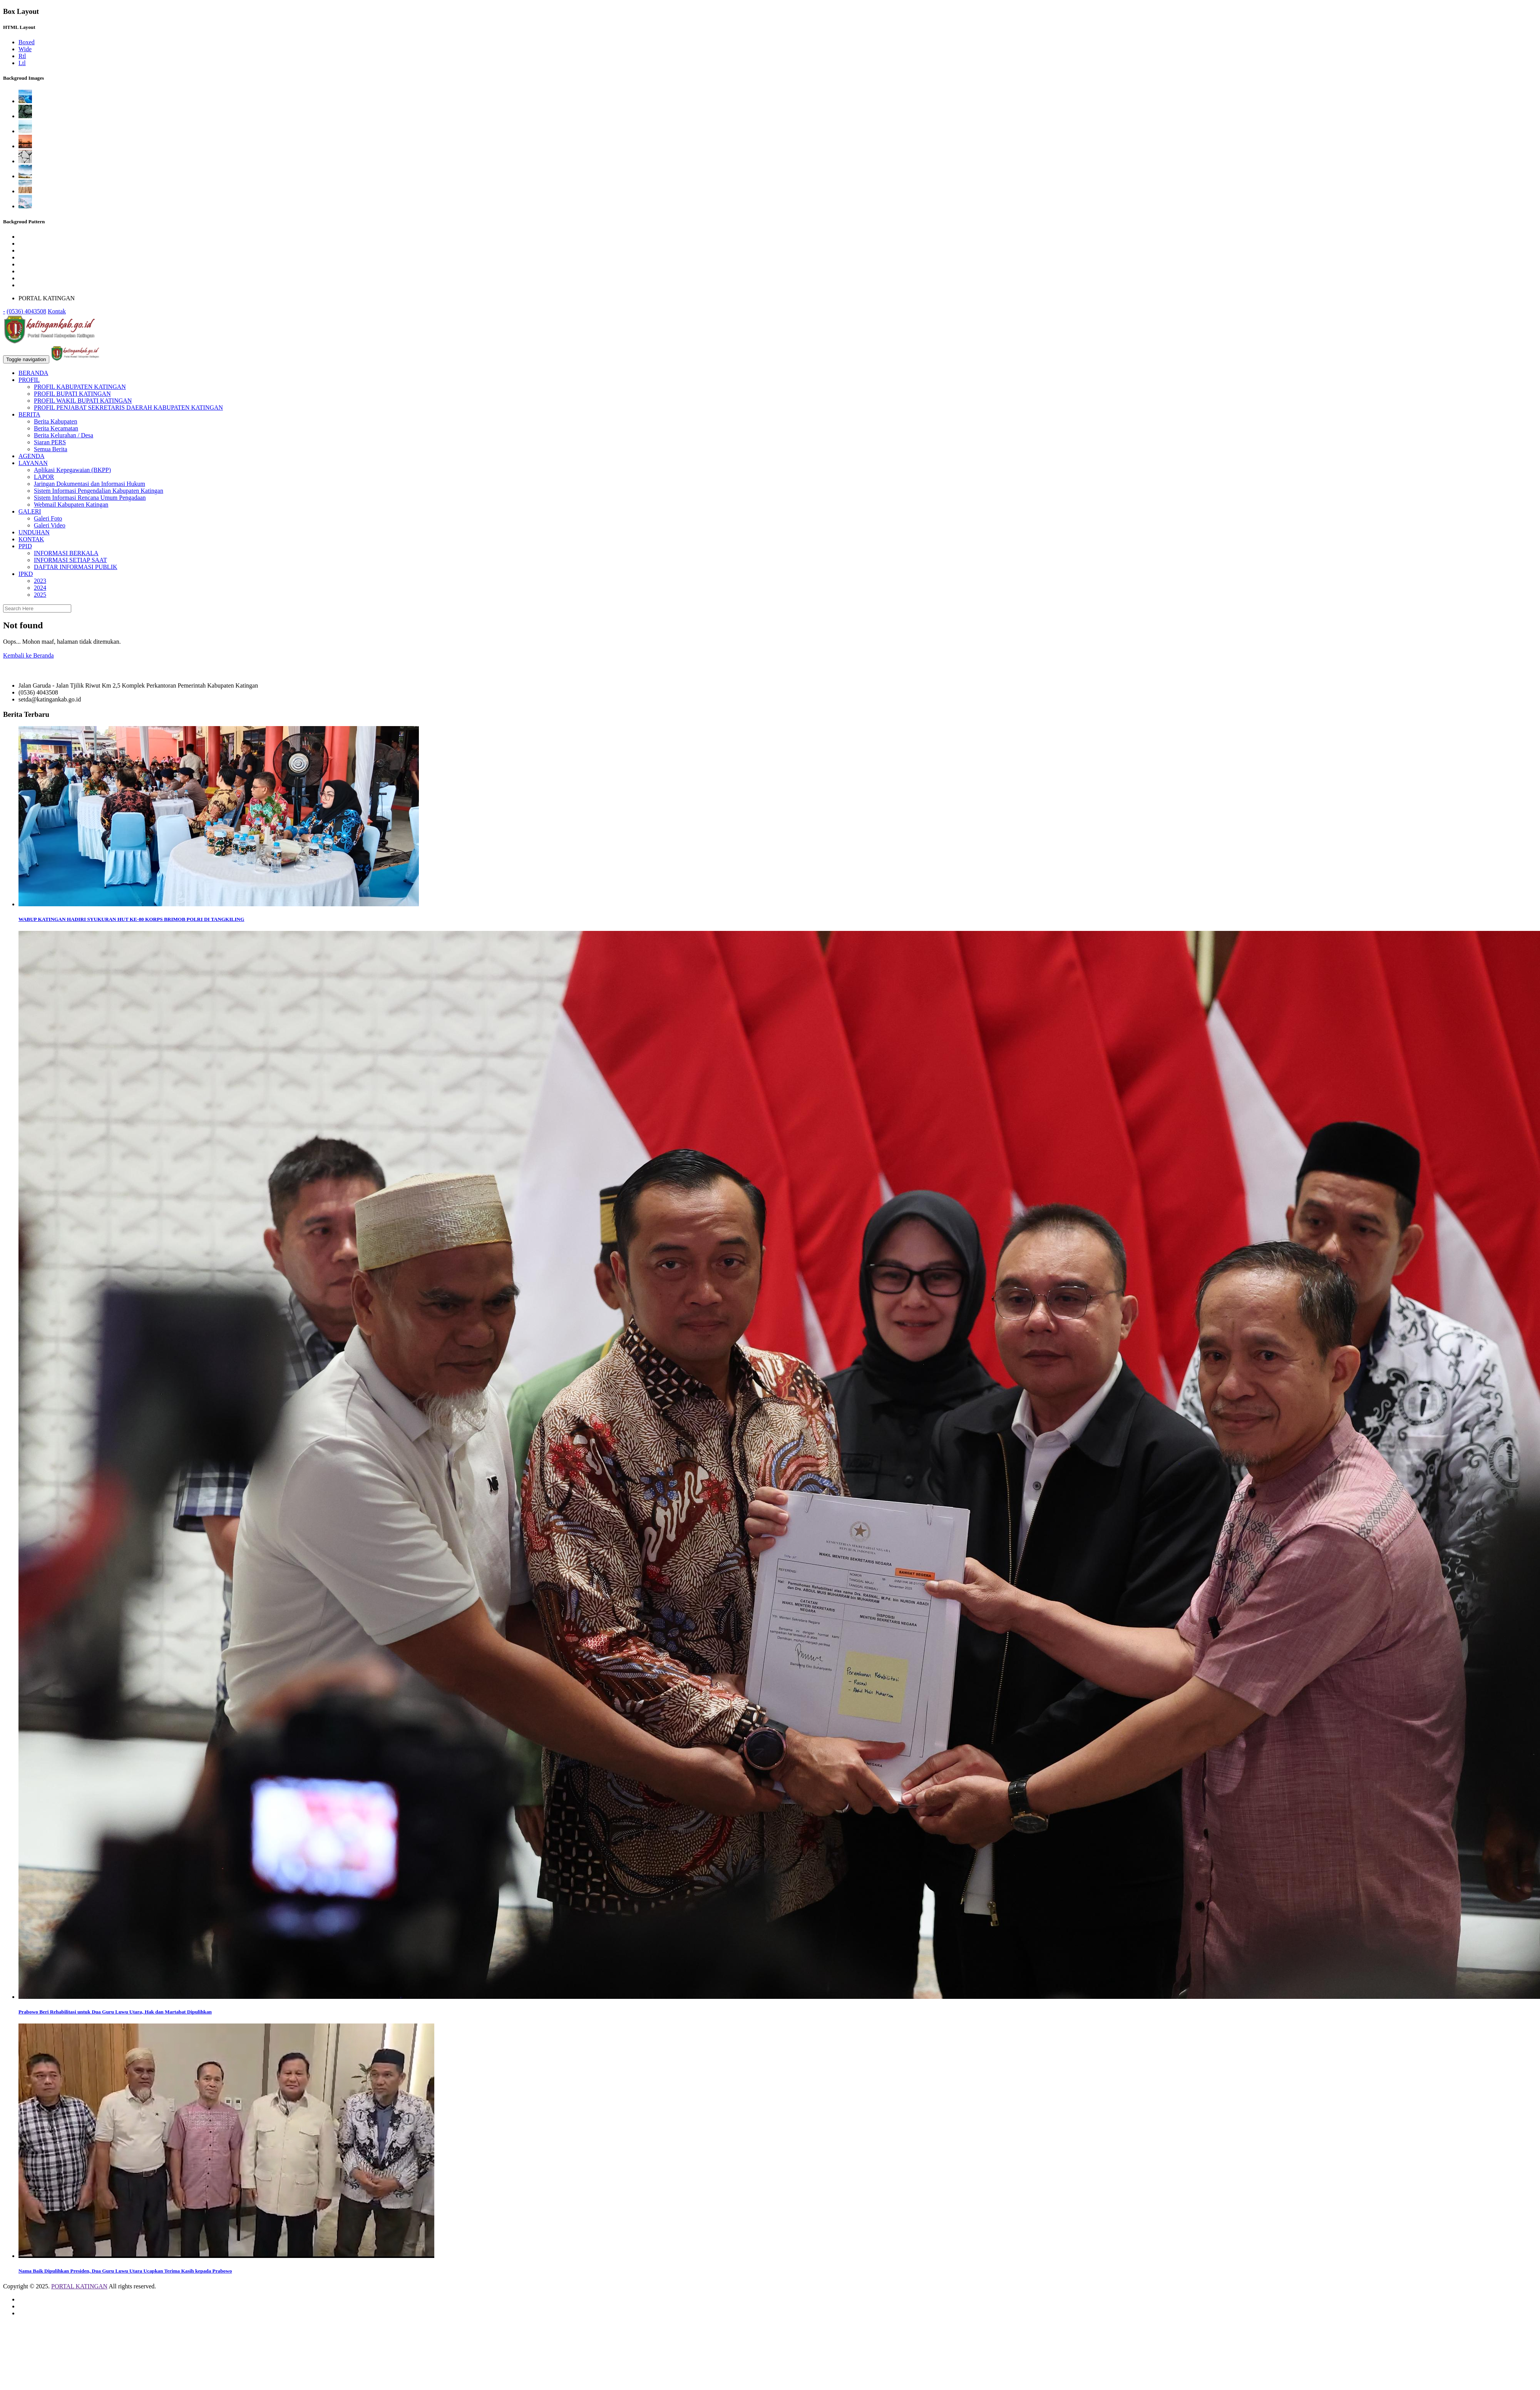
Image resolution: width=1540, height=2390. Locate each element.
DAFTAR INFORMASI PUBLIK (75, 567)
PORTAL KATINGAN (79, 2286)
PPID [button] (25, 546)
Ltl (22, 63)
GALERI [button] (29, 511)
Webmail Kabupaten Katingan (71, 504)
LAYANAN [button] (33, 463)
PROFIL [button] (29, 380)
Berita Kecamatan (56, 428)
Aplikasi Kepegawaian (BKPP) (72, 470)
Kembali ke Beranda (28, 655)
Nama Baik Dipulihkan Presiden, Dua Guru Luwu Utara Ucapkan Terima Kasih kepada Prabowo (125, 2271)
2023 (40, 580)
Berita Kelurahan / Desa (63, 435)
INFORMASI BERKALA (66, 553)
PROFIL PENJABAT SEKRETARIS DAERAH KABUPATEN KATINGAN (128, 407)
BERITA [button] (29, 414)
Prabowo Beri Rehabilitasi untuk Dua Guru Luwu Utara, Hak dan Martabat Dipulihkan (115, 2012)
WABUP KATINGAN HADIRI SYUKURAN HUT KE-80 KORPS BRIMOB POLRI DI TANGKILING (131, 919)
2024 (40, 587)
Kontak (57, 311)
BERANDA (33, 373)
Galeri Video (49, 525)
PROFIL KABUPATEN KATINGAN (80, 386)
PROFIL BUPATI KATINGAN (72, 393)
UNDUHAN (34, 532)
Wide (25, 49)
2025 (40, 594)
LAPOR (44, 477)
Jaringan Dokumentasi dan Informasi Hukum (89, 483)
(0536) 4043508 (26, 311)
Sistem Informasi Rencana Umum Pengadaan (90, 497)
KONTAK (31, 539)
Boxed (26, 42)
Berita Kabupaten (55, 421)
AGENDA (31, 456)
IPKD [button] (25, 574)
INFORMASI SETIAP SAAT (70, 560)
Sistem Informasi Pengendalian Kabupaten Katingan (98, 490)
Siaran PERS (50, 442)
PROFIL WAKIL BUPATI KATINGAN (83, 400)
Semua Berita (50, 449)
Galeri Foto (48, 518)
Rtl (22, 56)
